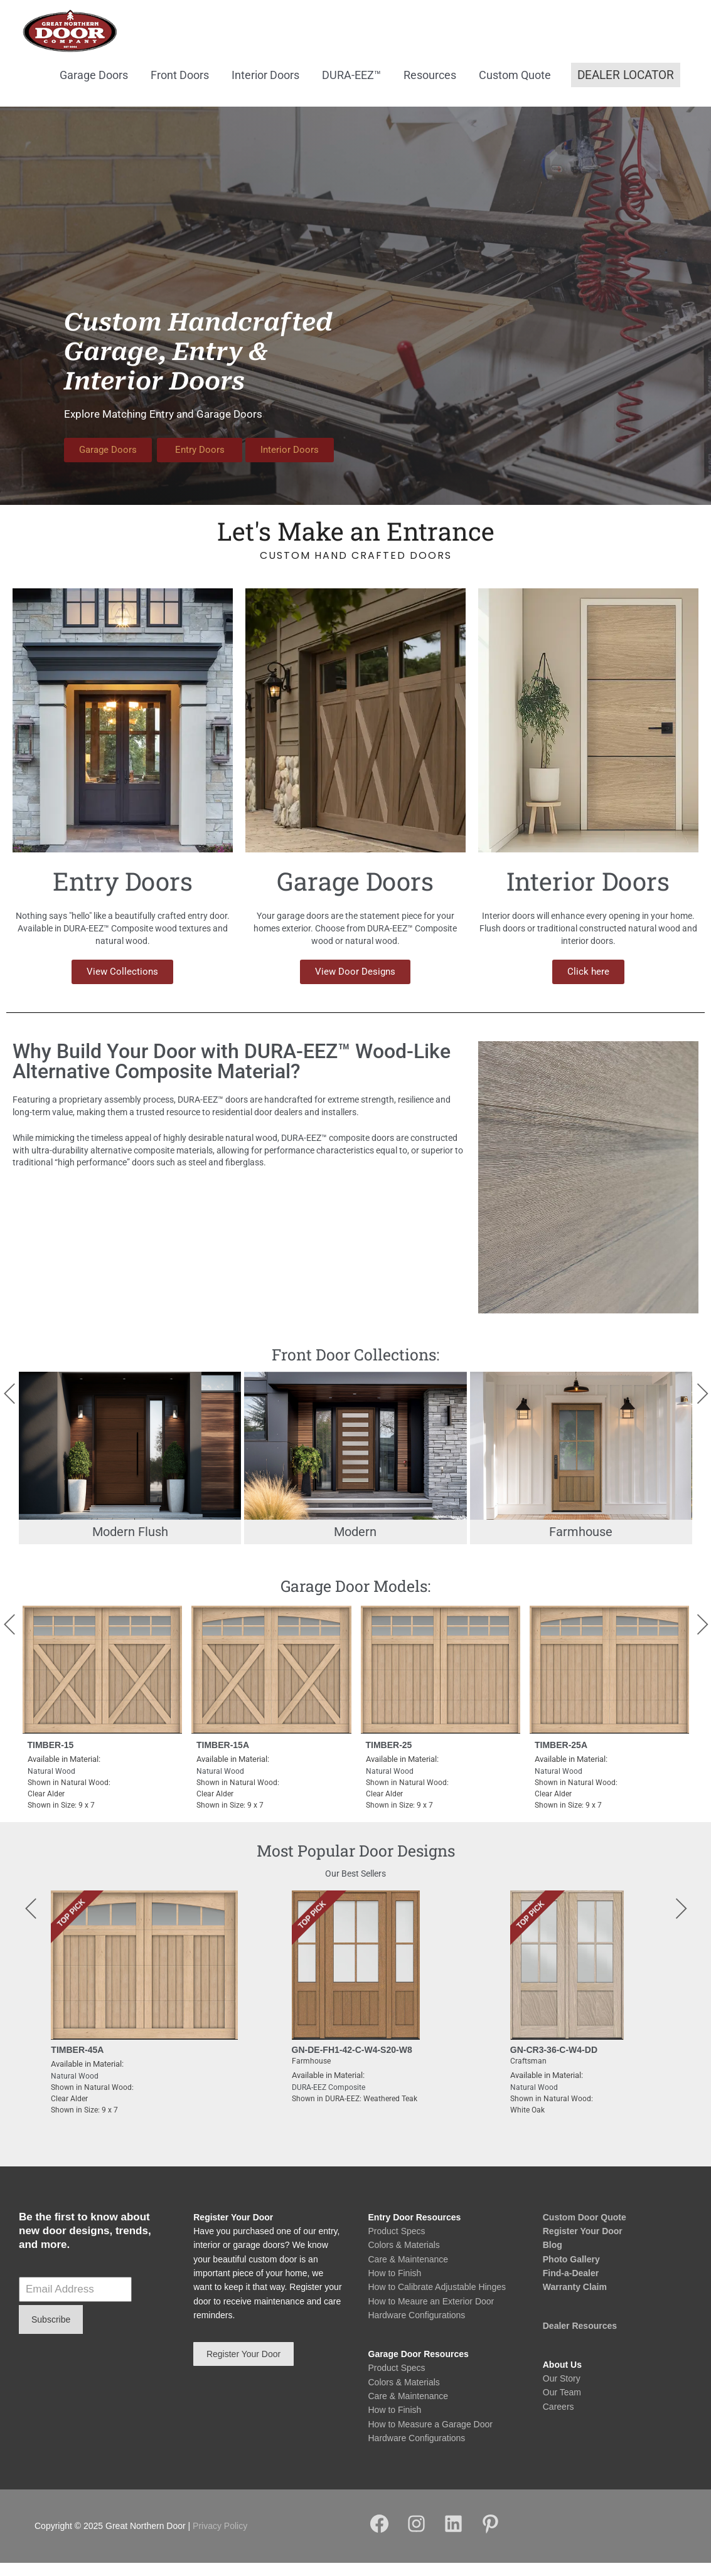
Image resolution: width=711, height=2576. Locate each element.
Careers (558, 2420)
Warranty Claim (575, 2301)
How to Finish (395, 2286)
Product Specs (396, 2244)
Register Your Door (583, 2244)
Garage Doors (94, 88)
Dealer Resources (580, 2339)
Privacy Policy (220, 2540)
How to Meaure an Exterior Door (431, 2314)
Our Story (561, 2392)
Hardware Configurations (417, 2329)
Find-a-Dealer (571, 2286)
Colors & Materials (404, 2259)
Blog (552, 2259)
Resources (430, 88)
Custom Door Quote (584, 2230)
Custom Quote (515, 88)
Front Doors (180, 88)
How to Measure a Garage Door (430, 2437)
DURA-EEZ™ (351, 88)
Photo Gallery (571, 2272)
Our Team (562, 2406)
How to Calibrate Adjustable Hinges (437, 2301)
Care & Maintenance (408, 2272)
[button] (625, 89)
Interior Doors (265, 88)
